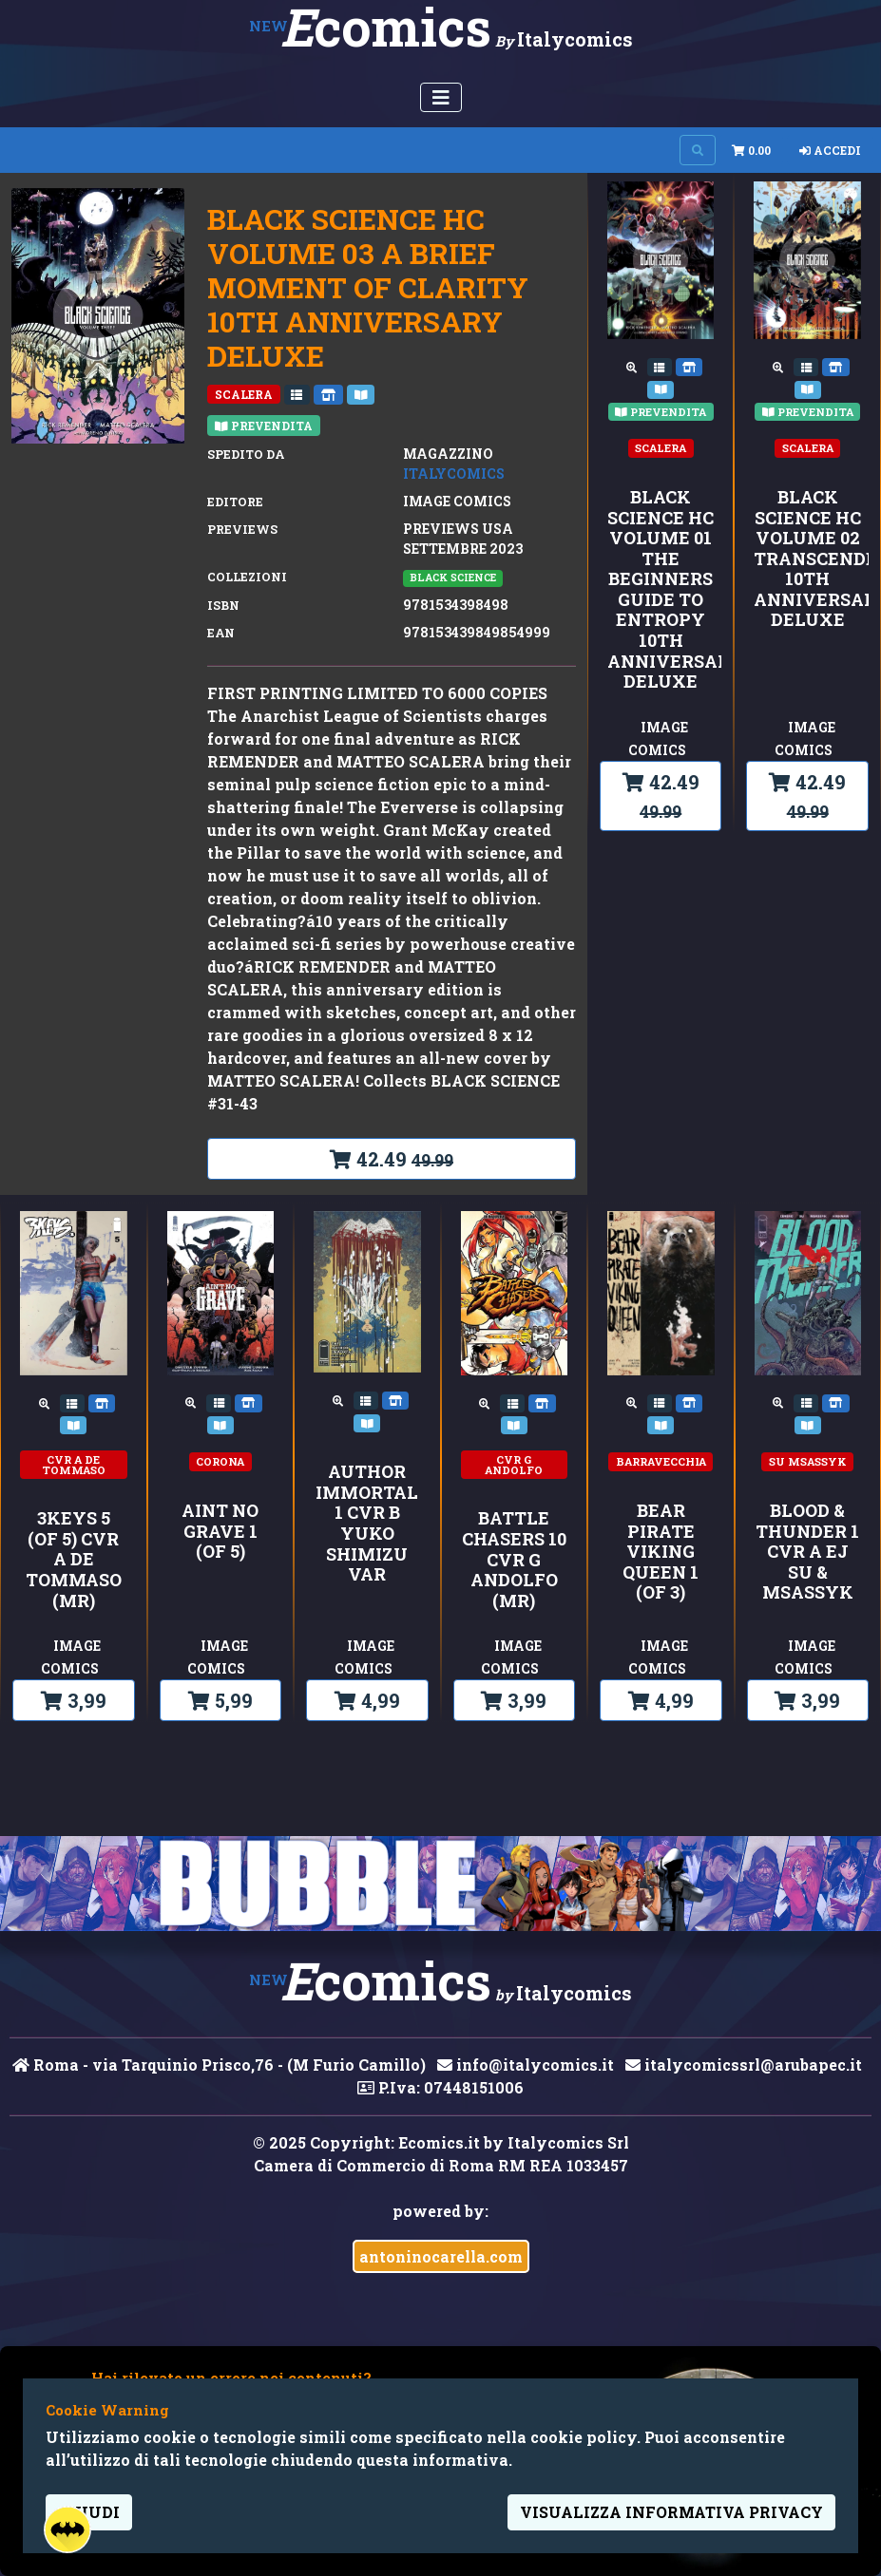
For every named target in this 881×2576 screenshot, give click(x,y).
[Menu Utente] (441, 97)
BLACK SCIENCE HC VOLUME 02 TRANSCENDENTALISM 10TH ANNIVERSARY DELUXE (807, 559)
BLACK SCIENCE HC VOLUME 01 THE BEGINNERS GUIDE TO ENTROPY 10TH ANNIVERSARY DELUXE (660, 589)
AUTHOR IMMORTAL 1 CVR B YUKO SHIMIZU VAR (367, 1523)
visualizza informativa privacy (671, 2512)
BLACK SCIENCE (453, 577)
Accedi (830, 150)
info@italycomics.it (525, 2064)
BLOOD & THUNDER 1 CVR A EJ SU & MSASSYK (807, 1552)
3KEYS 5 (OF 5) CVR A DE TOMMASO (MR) (74, 1559)
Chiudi (89, 2512)
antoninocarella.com (441, 2256)
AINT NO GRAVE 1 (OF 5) (220, 1532)
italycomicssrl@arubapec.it (743, 2064)
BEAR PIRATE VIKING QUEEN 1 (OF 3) (660, 1552)
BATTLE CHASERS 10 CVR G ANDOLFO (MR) (514, 1559)
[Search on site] (698, 150)
